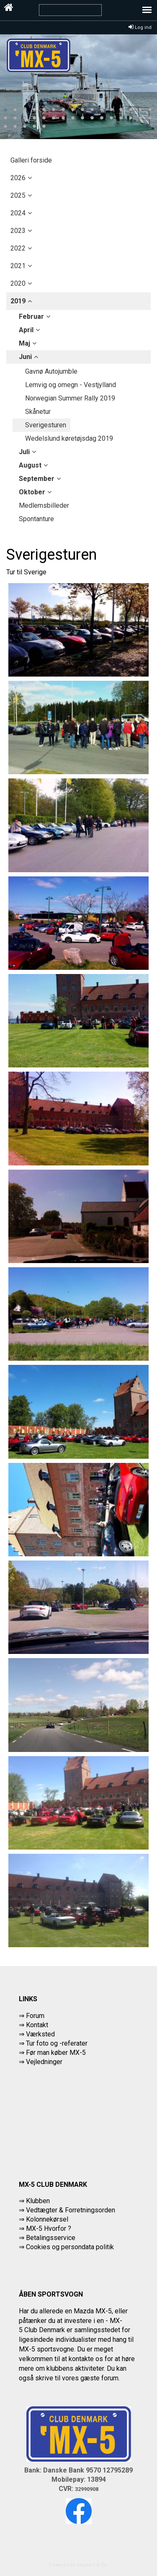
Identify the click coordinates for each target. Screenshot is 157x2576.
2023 (18, 231)
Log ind (140, 27)
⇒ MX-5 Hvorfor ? (45, 2228)
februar (31, 316)
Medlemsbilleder (44, 505)
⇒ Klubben (34, 2201)
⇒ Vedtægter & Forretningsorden (67, 2210)
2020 (18, 283)
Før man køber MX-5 (56, 2053)
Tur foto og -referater (57, 2043)
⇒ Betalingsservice (47, 2238)
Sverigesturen (45, 425)
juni (25, 357)
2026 (18, 178)
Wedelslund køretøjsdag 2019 (69, 438)
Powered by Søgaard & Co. (78, 2565)
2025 (18, 195)
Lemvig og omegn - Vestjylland (70, 385)
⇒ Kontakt (33, 2025)
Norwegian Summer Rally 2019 (70, 398)
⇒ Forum (31, 2016)
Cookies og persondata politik (70, 2247)
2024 (18, 213)
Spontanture (36, 519)
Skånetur (38, 412)
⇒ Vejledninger (40, 2062)
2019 (18, 301)
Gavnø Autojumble (51, 371)
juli (24, 452)
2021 (18, 266)
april (26, 330)
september (36, 479)
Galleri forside (31, 160)
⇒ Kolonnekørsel (43, 2219)
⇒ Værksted (37, 2034)
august (30, 465)
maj (24, 343)
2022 (18, 248)
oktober (32, 492)
